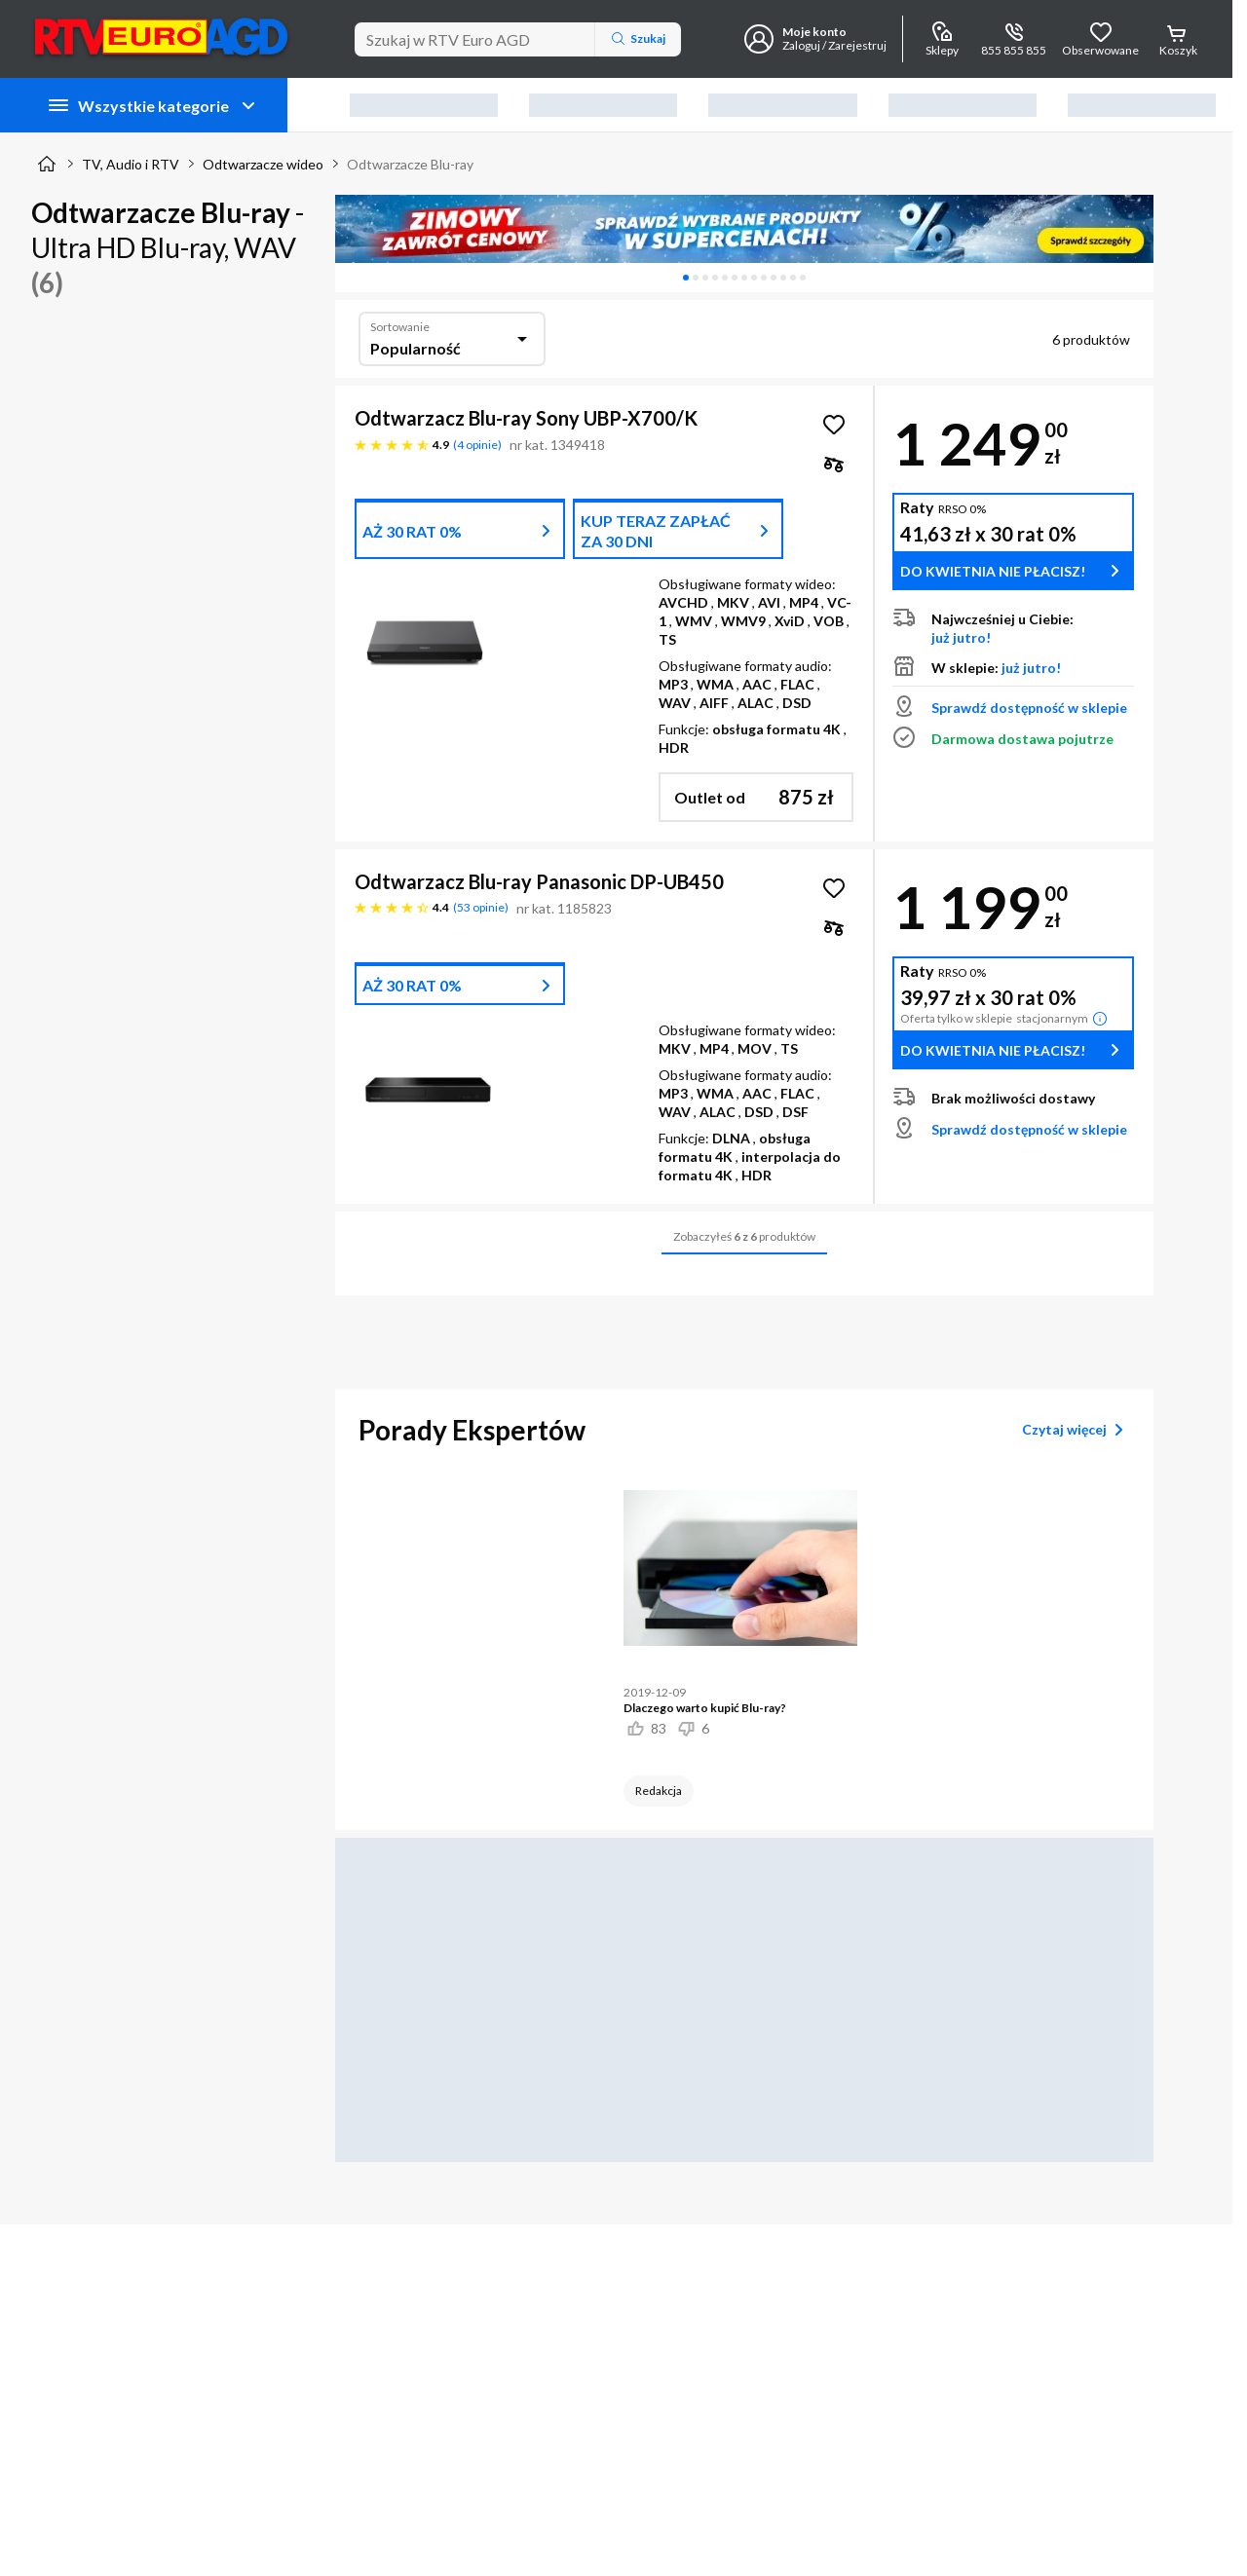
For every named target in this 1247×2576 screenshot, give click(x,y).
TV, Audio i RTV (130, 164)
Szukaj (638, 39)
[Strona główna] (46, 163)
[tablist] (744, 277)
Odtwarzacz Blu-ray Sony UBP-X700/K (526, 417)
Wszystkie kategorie (153, 105)
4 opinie (477, 444)
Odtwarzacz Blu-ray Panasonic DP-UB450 (539, 881)
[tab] (686, 277)
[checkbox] (833, 463)
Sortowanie (400, 326)
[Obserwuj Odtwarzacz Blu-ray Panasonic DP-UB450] (833, 888)
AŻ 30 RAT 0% (412, 531)
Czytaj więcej (1076, 1429)
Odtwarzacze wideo (263, 164)
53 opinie (481, 907)
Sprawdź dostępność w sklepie (1029, 707)
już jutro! (961, 637)
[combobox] (452, 339)
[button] (756, 797)
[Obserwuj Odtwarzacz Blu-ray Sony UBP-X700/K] (833, 424)
